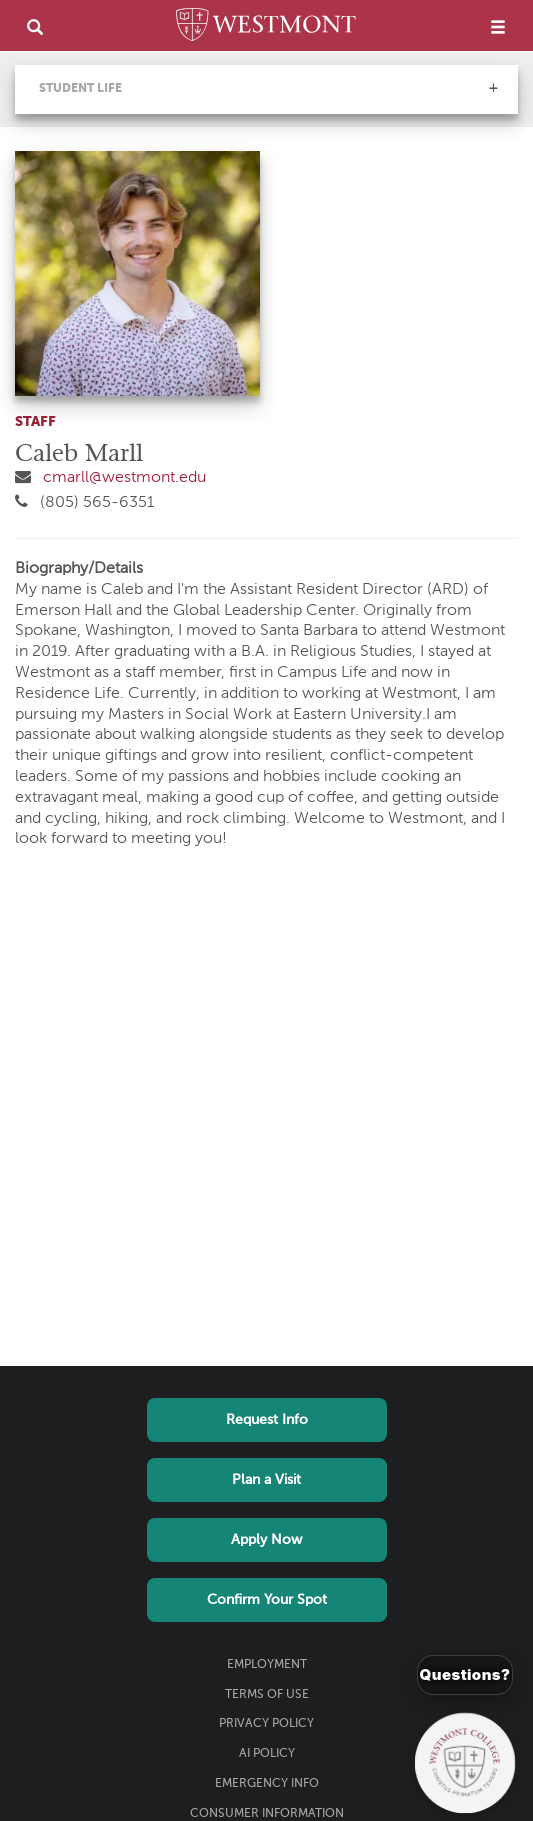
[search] (35, 26)
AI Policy (267, 1754)
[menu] (498, 26)
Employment (267, 1665)
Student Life (80, 89)
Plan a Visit (266, 1480)
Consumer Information (267, 1814)
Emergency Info (267, 1784)
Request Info (267, 1420)
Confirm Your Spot (267, 1600)
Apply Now (266, 1540)
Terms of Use (267, 1695)
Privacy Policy (266, 1724)
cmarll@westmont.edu (124, 478)
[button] (493, 88)
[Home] (266, 28)
